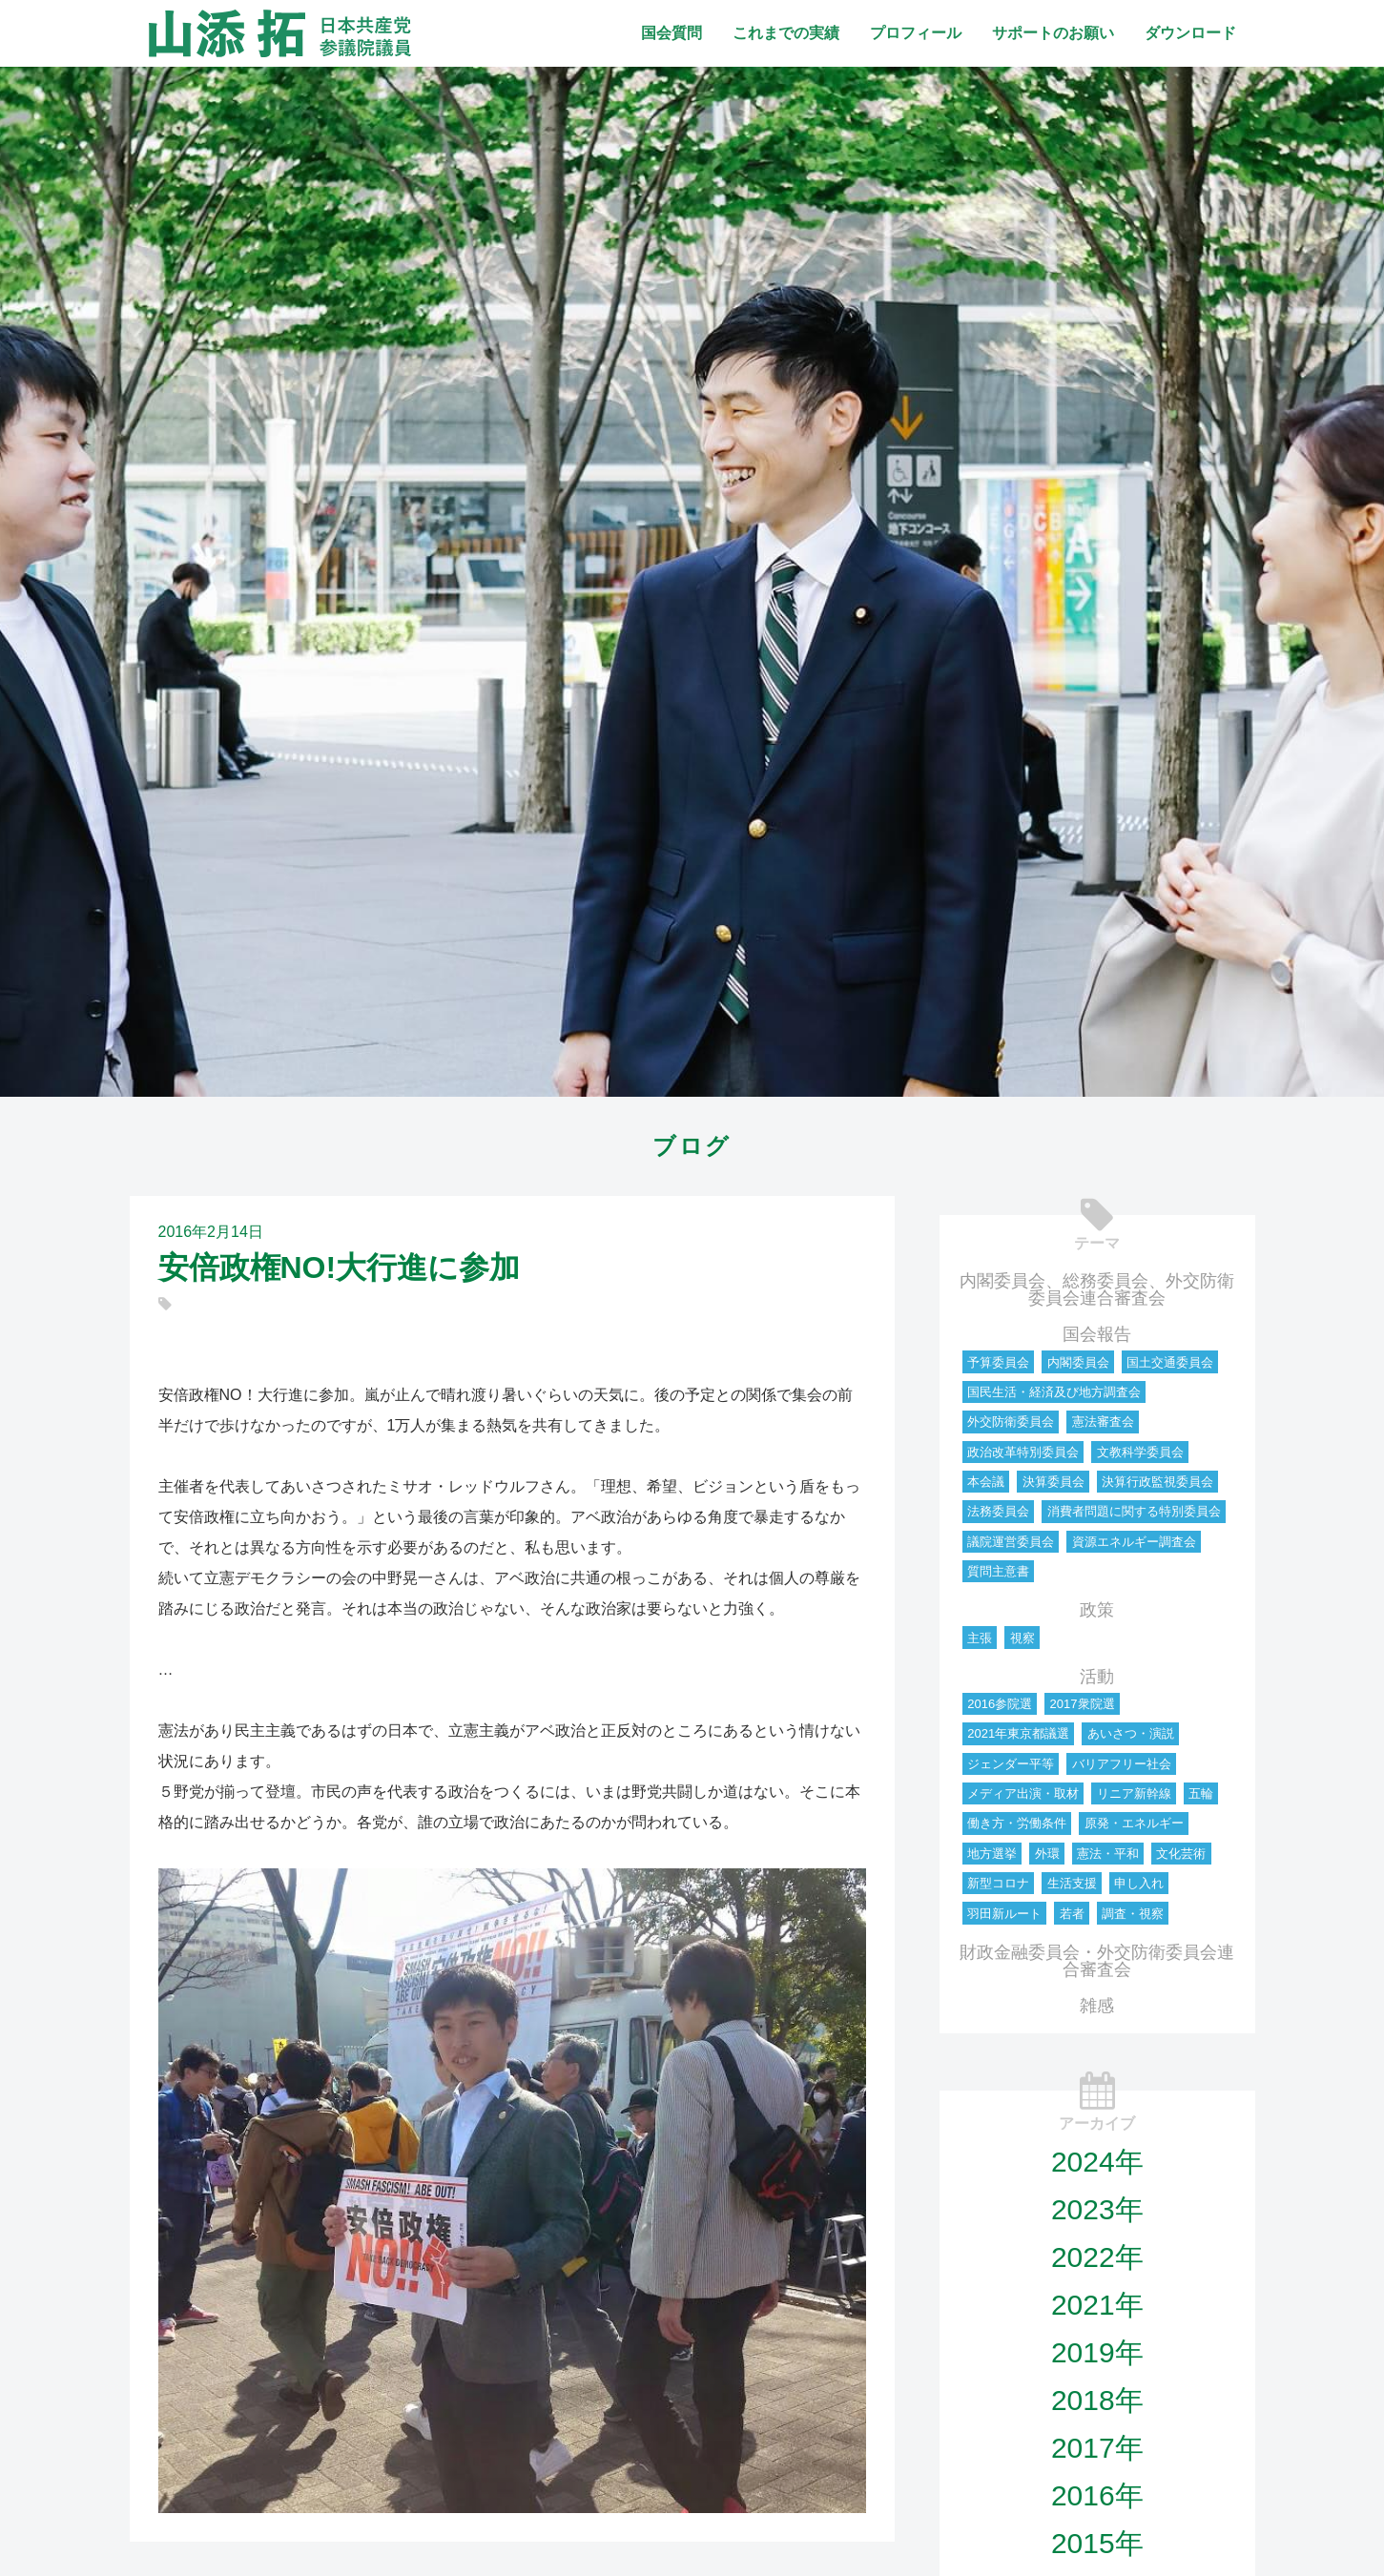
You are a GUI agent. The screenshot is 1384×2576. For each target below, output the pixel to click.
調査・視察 (1133, 1913)
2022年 (1097, 2257)
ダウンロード (1190, 33)
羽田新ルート (1004, 1913)
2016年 (1097, 2495)
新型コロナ (998, 1883)
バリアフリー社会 (1121, 1764)
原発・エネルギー (1134, 1823)
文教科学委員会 (1140, 1452)
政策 (1097, 1609)
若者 (1072, 1913)
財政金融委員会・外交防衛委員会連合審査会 (1097, 1961)
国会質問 (671, 33)
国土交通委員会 (1169, 1362)
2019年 (1097, 2352)
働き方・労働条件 (1016, 1823)
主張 (979, 1638)
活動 (1097, 1676)
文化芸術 (1181, 1853)
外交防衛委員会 (1010, 1421)
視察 (1022, 1638)
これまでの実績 (786, 33)
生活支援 (1072, 1883)
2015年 (1097, 2543)
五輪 (1200, 1793)
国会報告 (1097, 1334)
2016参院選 (999, 1704)
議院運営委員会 (1010, 1542)
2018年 (1097, 2400)
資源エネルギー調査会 (1134, 1542)
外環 (1047, 1853)
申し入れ (1139, 1883)
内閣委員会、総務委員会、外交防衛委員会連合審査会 (1097, 1289)
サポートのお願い (1053, 33)
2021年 (1097, 2304)
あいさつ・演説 (1130, 1733)
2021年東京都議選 (1018, 1733)
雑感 (1097, 2005)
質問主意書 (998, 1571)
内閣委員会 (1078, 1362)
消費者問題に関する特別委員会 (1134, 1511)
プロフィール (915, 33)
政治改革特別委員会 (1023, 1452)
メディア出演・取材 (1023, 1793)
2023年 (1097, 2209)
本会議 (985, 1481)
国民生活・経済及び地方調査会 (1054, 1392)
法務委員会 (998, 1511)
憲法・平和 (1108, 1853)
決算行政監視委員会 (1157, 1481)
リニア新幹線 (1134, 1793)
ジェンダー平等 (1010, 1764)
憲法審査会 (1103, 1421)
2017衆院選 (1082, 1704)
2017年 (1097, 2447)
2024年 (1097, 2161)
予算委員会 (998, 1362)
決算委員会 (1053, 1481)
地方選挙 (992, 1853)
